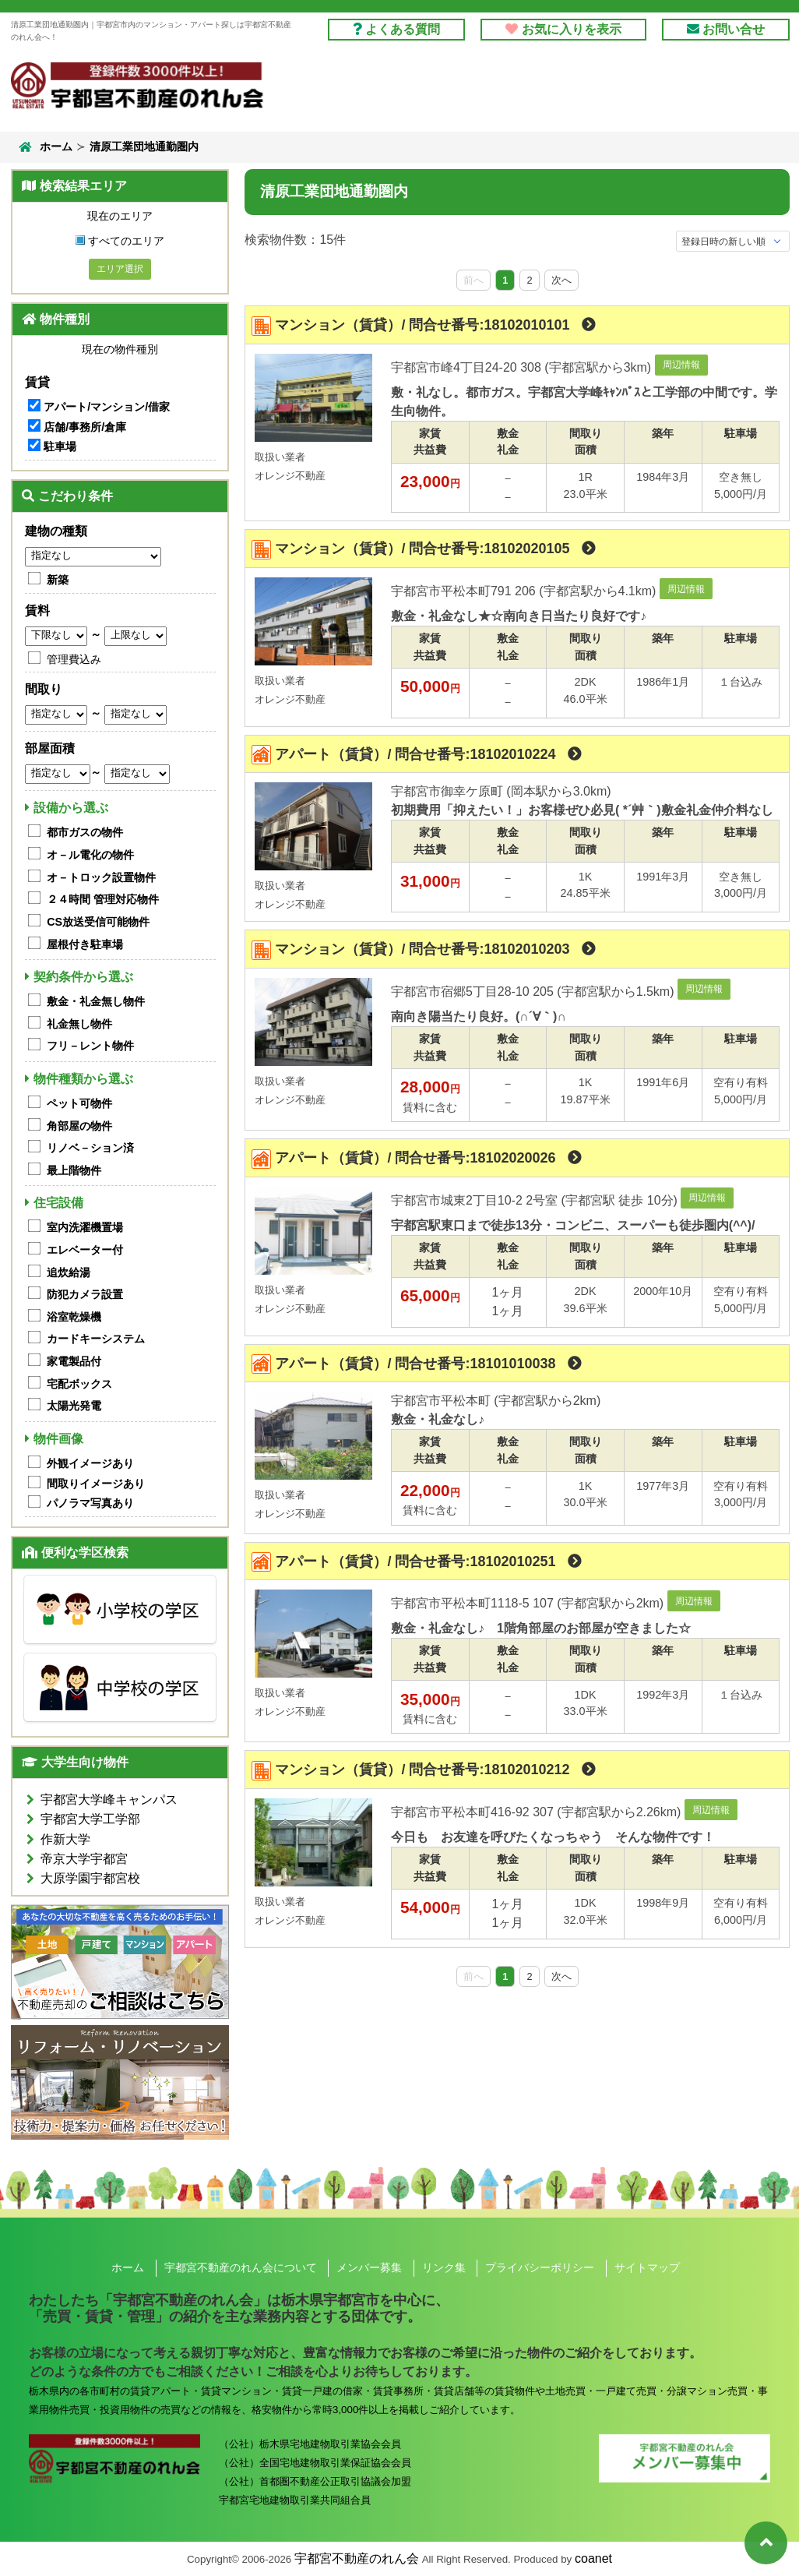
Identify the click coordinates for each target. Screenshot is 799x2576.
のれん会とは (732, 91)
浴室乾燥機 (74, 1317)
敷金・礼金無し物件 (96, 1001)
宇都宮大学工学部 (90, 1819)
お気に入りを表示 (563, 29)
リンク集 (444, 2267)
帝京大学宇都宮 (84, 1858)
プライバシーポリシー (539, 2267)
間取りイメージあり (96, 1483)
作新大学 (65, 1839)
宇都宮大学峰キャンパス (109, 1799)
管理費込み (74, 659)
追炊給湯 (68, 1272)
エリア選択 (120, 268)
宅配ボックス (79, 1384)
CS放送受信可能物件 (98, 922)
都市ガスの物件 (85, 832)
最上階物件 (74, 1170)
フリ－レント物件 (90, 1045)
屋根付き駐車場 (85, 944)
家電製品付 (74, 1361)
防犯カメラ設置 (85, 1294)
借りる (356, 91)
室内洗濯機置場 (85, 1227)
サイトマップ (647, 2267)
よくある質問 (396, 29)
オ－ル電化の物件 (90, 855)
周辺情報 (681, 364)
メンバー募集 (369, 2267)
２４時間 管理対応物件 (103, 899)
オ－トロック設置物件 (101, 877)
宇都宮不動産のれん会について (240, 2267)
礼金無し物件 (79, 1024)
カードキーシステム (96, 1338)
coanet (593, 2558)
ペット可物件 (79, 1103)
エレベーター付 (85, 1250)
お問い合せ (726, 29)
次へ (561, 280)
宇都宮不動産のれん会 (356, 2558)
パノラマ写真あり (90, 1503)
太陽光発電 (74, 1405)
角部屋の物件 (79, 1126)
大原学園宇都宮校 (90, 1878)
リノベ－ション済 (90, 1148)
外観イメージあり (90, 1463)
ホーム (44, 147)
